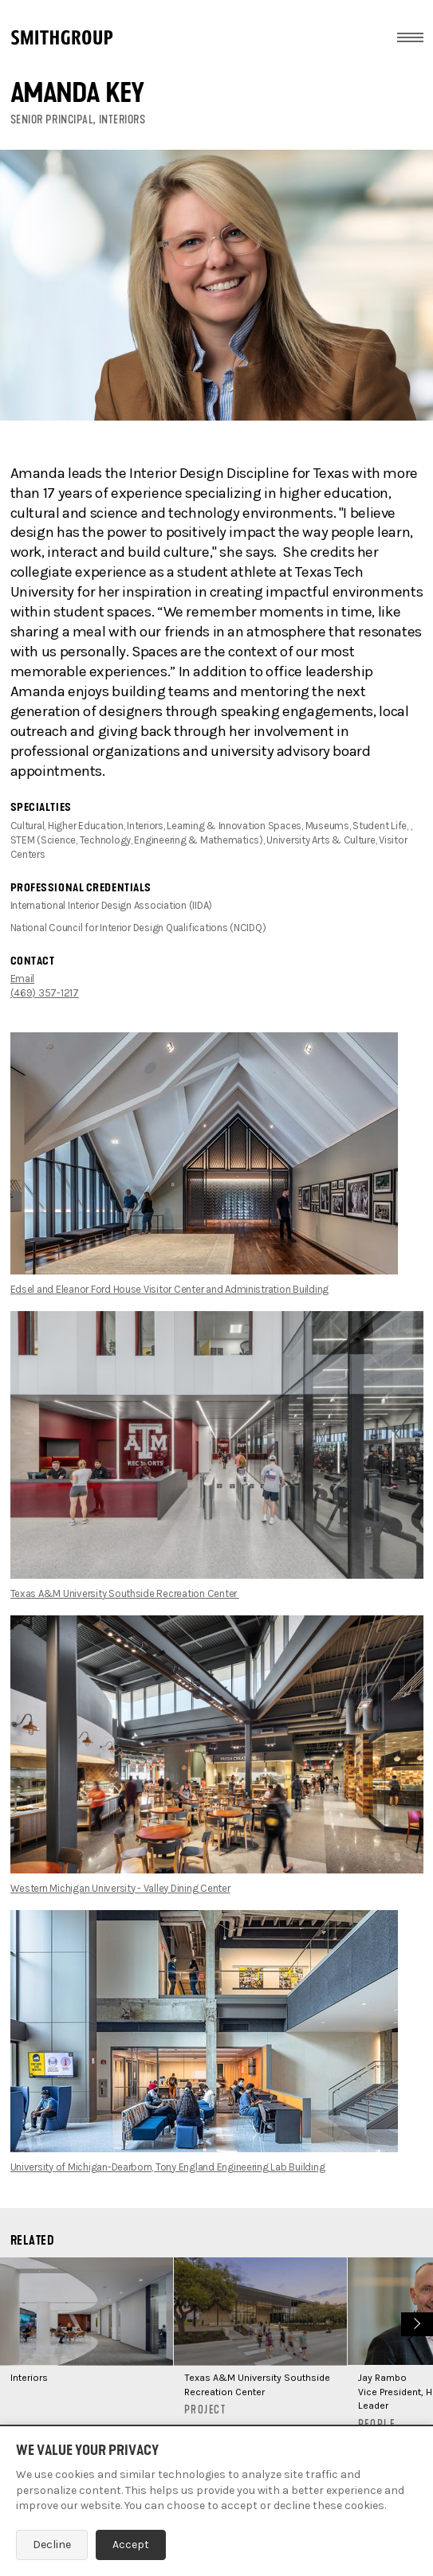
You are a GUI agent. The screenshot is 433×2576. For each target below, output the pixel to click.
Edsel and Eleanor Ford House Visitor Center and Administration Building (169, 1289)
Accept (130, 2544)
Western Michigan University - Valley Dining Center (120, 1888)
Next (415, 2322)
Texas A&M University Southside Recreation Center (124, 1593)
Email (22, 979)
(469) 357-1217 (44, 993)
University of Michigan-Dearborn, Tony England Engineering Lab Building (167, 2167)
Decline (52, 2544)
